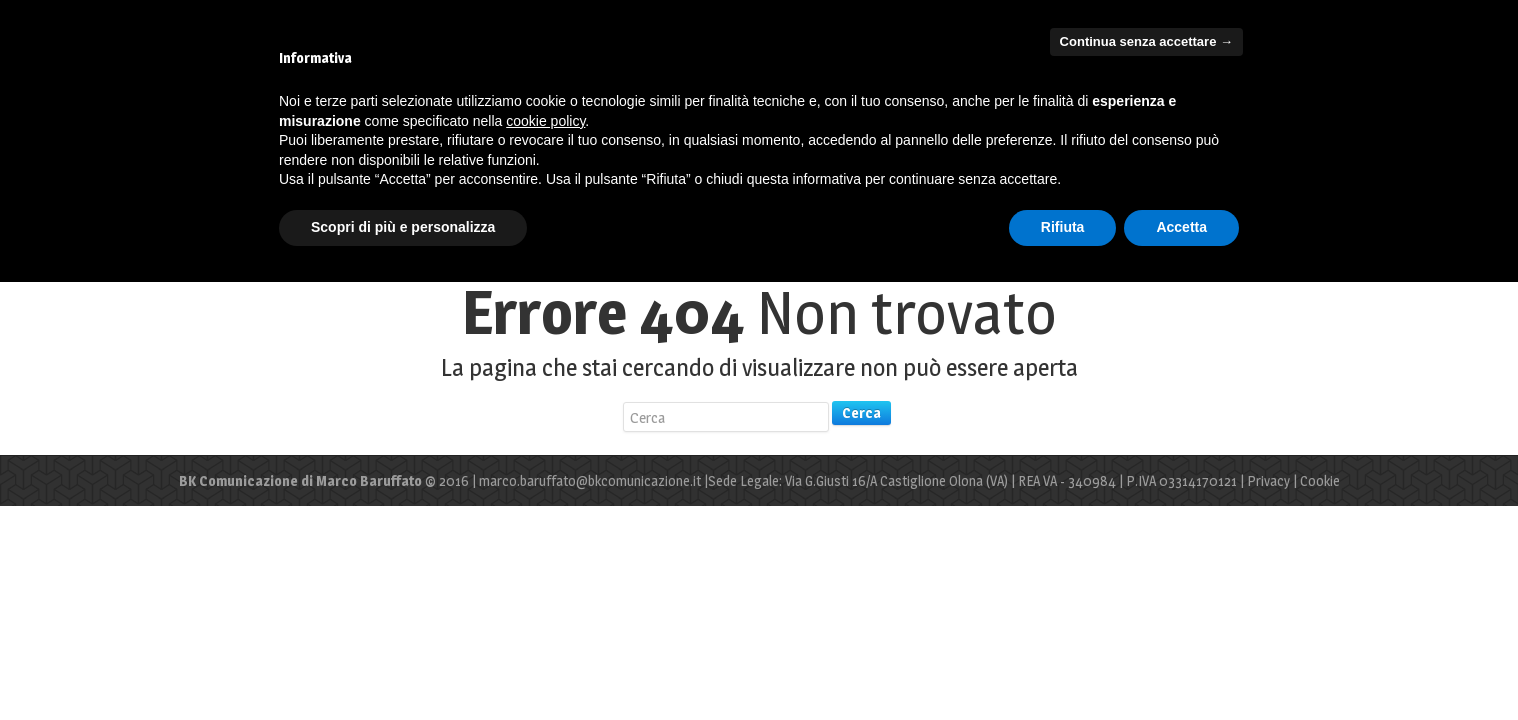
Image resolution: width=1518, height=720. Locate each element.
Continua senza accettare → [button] (1146, 41)
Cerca (861, 412)
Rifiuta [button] (1063, 227)
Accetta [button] (1181, 227)
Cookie (1320, 480)
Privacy (1268, 480)
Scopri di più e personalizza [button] (403, 227)
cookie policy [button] (545, 121)
